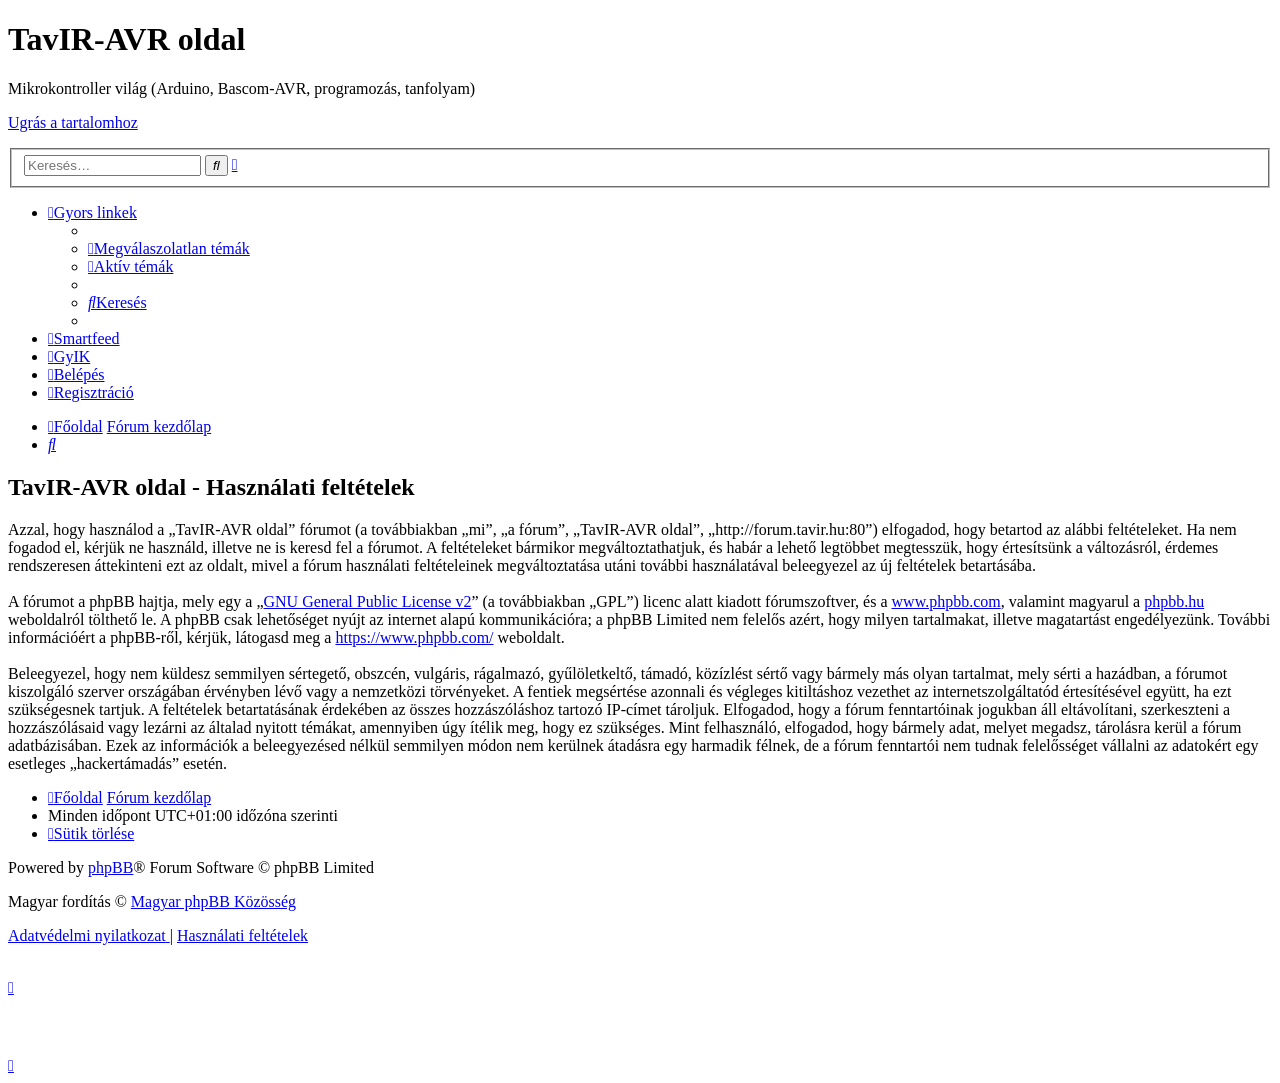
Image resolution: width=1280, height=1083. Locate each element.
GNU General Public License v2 (368, 601)
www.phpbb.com (946, 601)
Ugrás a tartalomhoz (73, 122)
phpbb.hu (1174, 601)
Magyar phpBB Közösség (213, 901)
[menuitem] (169, 248)
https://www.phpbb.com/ (414, 637)
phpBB (110, 867)
